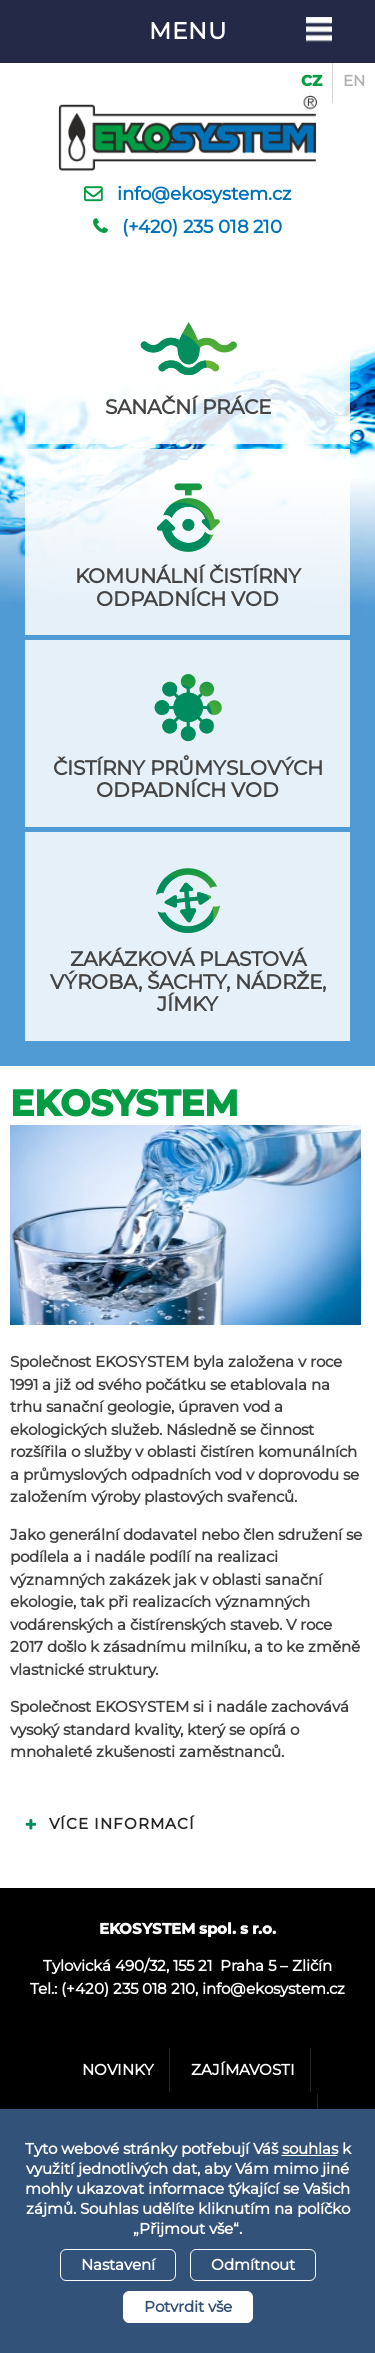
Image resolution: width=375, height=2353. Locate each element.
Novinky (118, 2069)
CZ (311, 80)
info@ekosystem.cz (204, 194)
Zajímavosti (243, 2069)
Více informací (122, 1823)
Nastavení (118, 2264)
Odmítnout (253, 2264)
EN (354, 80)
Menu (188, 31)
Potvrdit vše (188, 2306)
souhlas (310, 2148)
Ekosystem (124, 1103)
